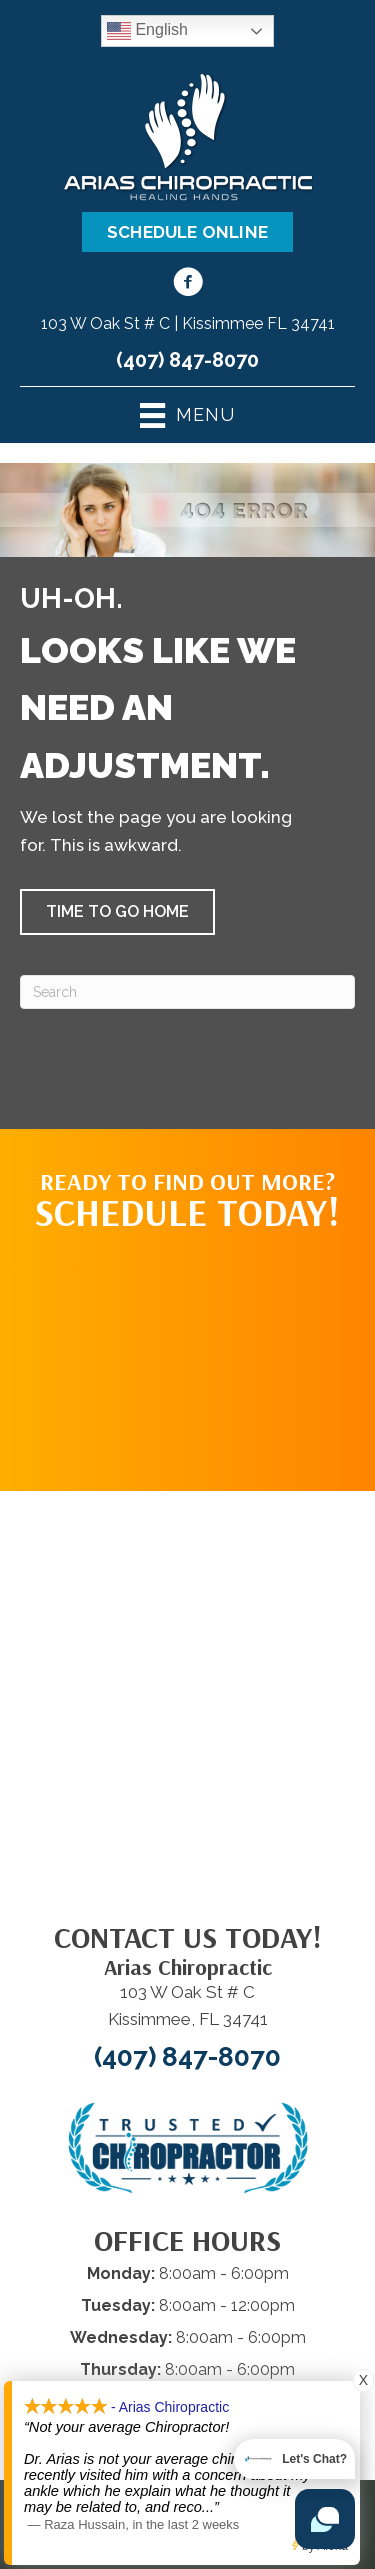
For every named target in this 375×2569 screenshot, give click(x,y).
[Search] (187, 992)
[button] (117, 912)
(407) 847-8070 (187, 360)
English (147, 31)
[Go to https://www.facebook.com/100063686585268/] (188, 285)
